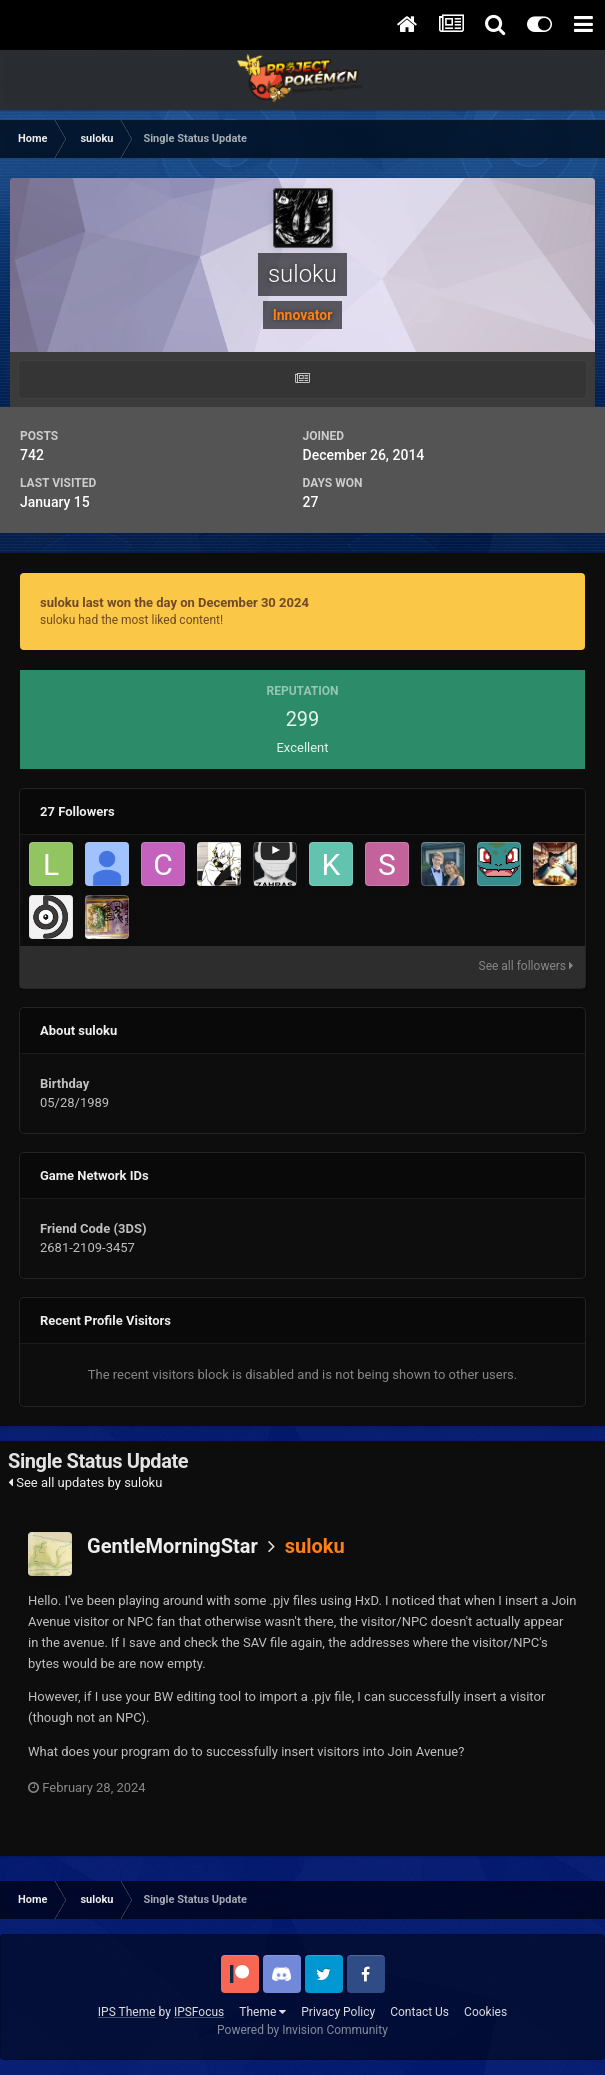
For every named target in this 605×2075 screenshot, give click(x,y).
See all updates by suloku (85, 1482)
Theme (262, 2012)
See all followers (526, 966)
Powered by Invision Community (302, 2030)
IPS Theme (127, 2012)
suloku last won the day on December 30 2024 (174, 602)
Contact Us (419, 2012)
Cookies (485, 2012)
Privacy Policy (338, 2012)
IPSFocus (199, 2012)
